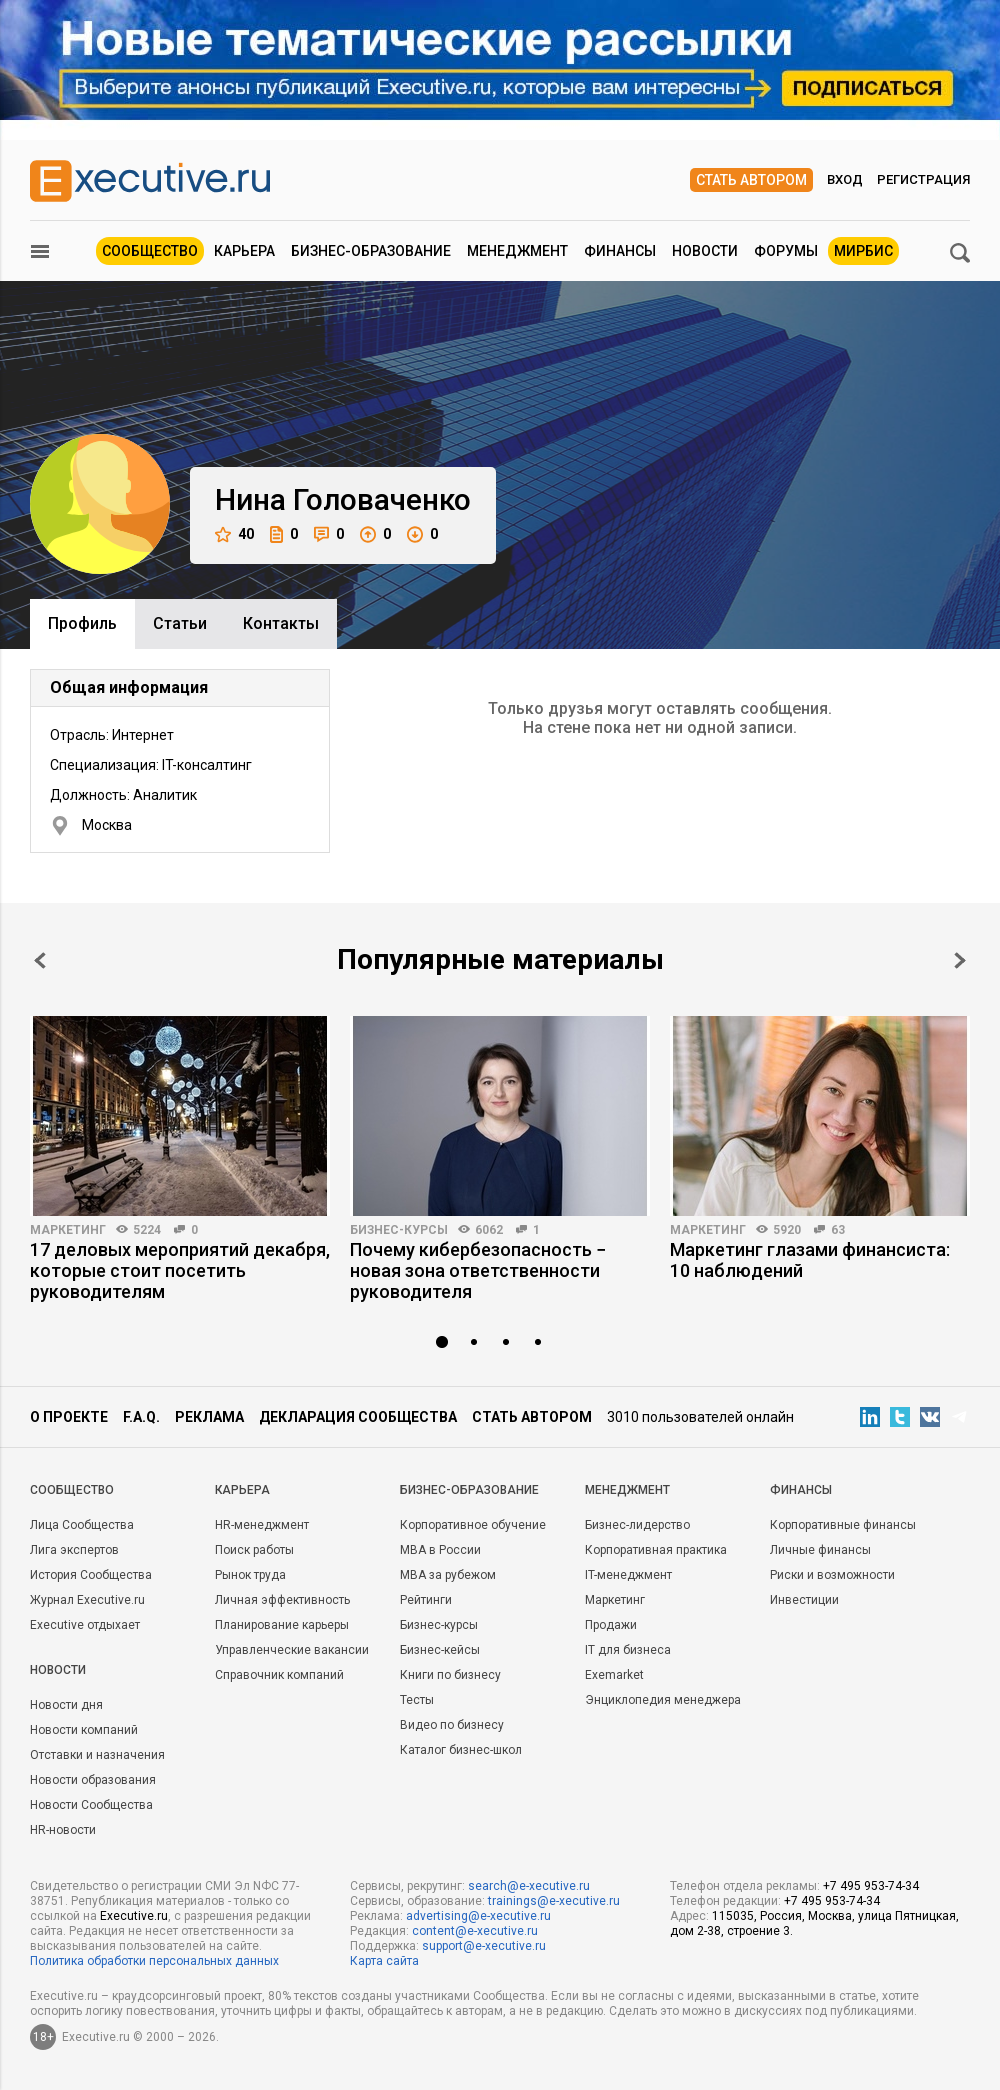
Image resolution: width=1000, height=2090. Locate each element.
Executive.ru (134, 1916)
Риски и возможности (832, 1575)
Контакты (281, 623)
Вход (845, 179)
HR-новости (63, 1830)
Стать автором (751, 180)
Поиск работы (254, 1550)
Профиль (82, 623)
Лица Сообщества (82, 1525)
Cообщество (72, 1490)
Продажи (611, 1625)
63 (838, 1230)
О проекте (69, 1417)
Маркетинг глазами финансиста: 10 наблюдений (810, 1260)
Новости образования (93, 1780)
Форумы (786, 251)
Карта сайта (384, 1961)
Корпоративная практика (656, 1550)
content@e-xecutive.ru (475, 1931)
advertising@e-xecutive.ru (478, 1916)
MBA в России (440, 1550)
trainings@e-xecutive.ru (554, 1901)
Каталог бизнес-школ (461, 1750)
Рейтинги (426, 1600)
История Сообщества (91, 1575)
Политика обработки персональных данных (154, 1961)
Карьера (244, 251)
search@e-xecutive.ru (529, 1886)
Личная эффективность (282, 1600)
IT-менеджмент (628, 1575)
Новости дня (66, 1705)
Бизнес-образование (371, 251)
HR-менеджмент (262, 1525)
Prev (40, 960)
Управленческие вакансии (292, 1650)
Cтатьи (180, 623)
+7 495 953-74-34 (871, 1886)
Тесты (417, 1700)
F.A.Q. (141, 1417)
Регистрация (923, 179)
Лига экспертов (74, 1550)
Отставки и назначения (97, 1755)
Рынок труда (250, 1575)
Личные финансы (820, 1550)
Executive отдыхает (85, 1625)
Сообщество (150, 251)
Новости (705, 251)
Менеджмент (517, 251)
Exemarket (614, 1675)
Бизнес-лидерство (637, 1525)
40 (234, 534)
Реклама (209, 1417)
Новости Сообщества (91, 1805)
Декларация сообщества (358, 1417)
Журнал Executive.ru (87, 1600)
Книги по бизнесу (450, 1675)
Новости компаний (84, 1730)
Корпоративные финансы (843, 1525)
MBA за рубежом (448, 1575)
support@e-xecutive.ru (484, 1946)
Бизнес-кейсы (440, 1650)
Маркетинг (68, 1230)
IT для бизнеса (628, 1650)
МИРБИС (863, 251)
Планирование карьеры (282, 1625)
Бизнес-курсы (399, 1230)
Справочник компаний (279, 1675)
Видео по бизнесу (452, 1725)
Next (960, 960)
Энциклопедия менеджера (663, 1700)
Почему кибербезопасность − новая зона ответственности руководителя (478, 1270)
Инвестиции (804, 1600)
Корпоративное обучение (473, 1525)
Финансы (620, 251)
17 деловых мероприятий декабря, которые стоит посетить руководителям (180, 1270)
